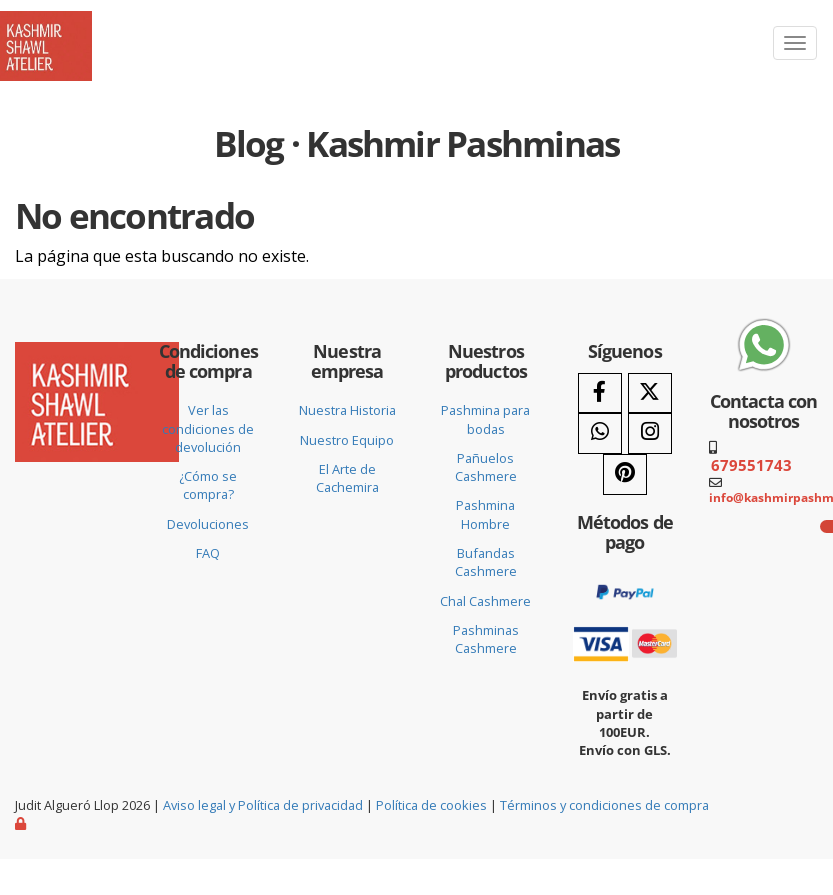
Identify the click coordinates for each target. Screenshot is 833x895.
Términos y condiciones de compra (604, 805)
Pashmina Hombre (485, 514)
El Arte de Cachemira (347, 478)
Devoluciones (208, 524)
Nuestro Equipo (347, 440)
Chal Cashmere (485, 601)
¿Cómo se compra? (208, 485)
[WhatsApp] (600, 433)
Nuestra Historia (347, 410)
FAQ (208, 553)
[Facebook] (600, 393)
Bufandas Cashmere (486, 562)
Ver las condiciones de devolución (208, 428)
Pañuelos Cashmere (486, 467)
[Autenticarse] (22, 823)
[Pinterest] (625, 474)
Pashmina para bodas (485, 419)
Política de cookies (431, 805)
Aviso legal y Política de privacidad (263, 805)
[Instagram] (650, 433)
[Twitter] (650, 393)
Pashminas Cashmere (486, 639)
